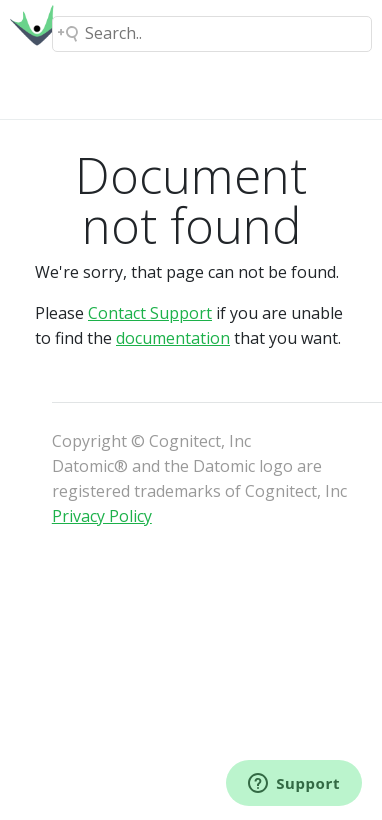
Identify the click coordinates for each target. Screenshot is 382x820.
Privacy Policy (102, 516)
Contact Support (150, 313)
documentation (173, 338)
